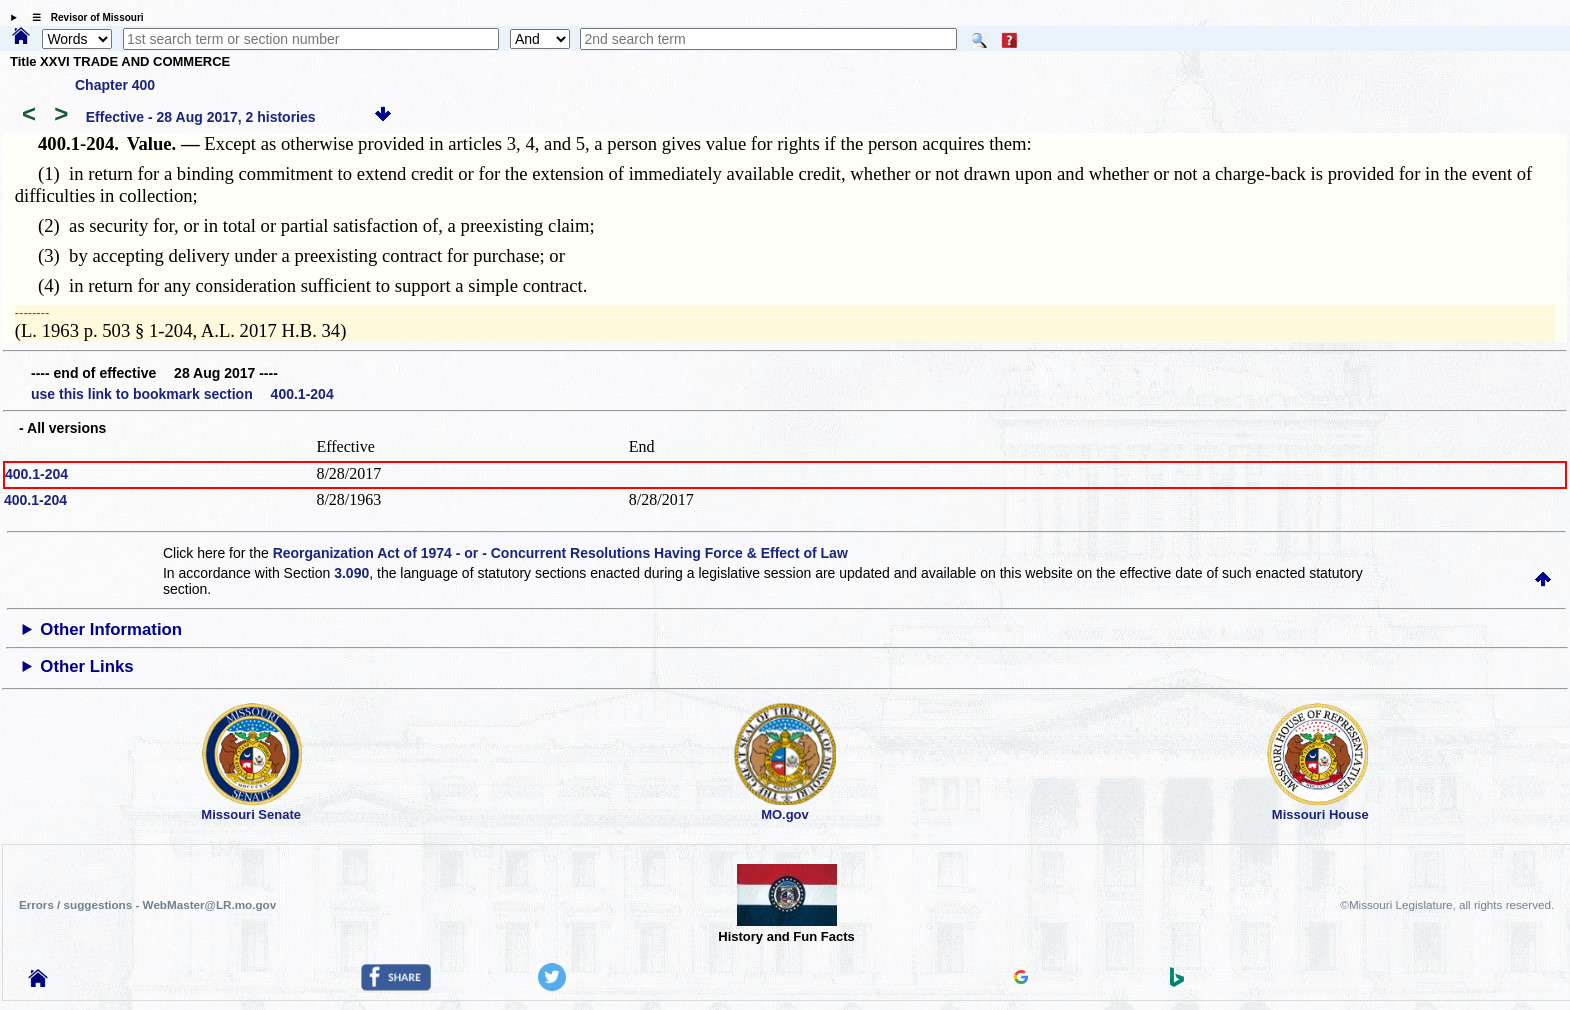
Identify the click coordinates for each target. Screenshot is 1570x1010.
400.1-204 (36, 474)
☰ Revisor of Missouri (83, 17)
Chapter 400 (115, 85)
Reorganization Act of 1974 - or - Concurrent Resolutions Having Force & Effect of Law (560, 553)
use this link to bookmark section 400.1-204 (182, 394)
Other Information (111, 629)
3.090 (351, 573)
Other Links (86, 666)
